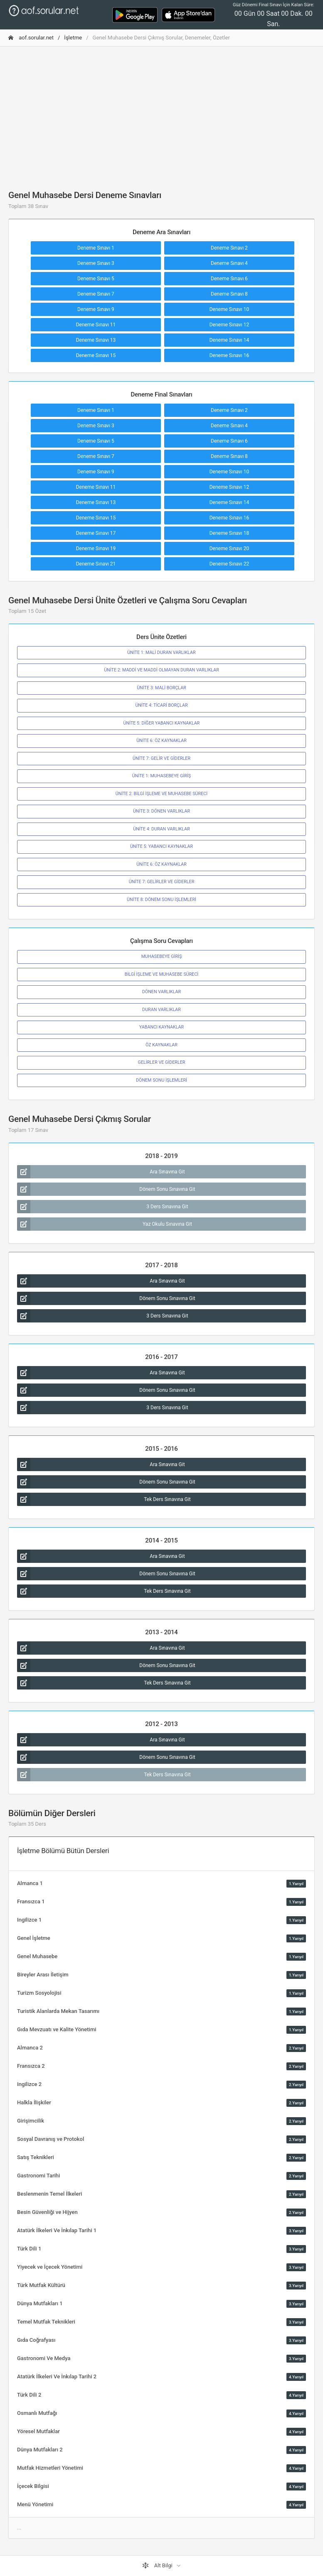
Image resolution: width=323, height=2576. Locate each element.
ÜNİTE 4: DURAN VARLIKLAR (161, 829)
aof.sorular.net (31, 37)
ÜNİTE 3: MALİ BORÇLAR (161, 688)
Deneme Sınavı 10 (229, 309)
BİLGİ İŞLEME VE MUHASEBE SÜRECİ (162, 974)
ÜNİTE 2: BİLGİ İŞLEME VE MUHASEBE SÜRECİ (161, 793)
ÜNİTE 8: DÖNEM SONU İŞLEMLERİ (161, 899)
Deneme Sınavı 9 (95, 309)
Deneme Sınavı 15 (96, 355)
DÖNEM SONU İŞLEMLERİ (161, 1080)
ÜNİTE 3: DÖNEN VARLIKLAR (161, 811)
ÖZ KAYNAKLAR (161, 1045)
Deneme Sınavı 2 (229, 248)
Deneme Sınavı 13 (96, 340)
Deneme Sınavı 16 (229, 355)
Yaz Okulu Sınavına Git (104, 1224)
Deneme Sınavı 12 (229, 325)
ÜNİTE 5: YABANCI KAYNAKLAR (161, 846)
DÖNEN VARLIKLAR (161, 991)
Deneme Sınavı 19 (96, 548)
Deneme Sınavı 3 (95, 263)
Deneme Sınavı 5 (95, 279)
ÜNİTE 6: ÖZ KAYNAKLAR (161, 740)
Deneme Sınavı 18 (229, 533)
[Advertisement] (161, 111)
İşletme (73, 37)
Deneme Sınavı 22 (229, 564)
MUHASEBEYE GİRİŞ (161, 956)
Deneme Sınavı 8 (229, 294)
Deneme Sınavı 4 (229, 263)
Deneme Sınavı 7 (95, 294)
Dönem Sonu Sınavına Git (106, 1189)
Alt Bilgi (158, 2565)
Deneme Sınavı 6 (229, 279)
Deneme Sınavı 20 (229, 548)
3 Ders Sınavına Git (102, 1206)
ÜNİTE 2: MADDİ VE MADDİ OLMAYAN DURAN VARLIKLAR (161, 670)
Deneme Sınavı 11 (96, 325)
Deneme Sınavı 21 (96, 564)
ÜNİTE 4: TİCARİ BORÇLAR (161, 705)
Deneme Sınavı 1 (95, 248)
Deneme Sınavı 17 (96, 533)
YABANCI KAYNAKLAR (161, 1027)
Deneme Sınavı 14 (229, 340)
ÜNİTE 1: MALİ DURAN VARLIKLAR (161, 652)
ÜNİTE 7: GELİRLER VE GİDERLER (162, 881)
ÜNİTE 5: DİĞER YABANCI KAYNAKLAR (161, 723)
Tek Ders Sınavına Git (104, 1499)
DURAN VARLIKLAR (161, 1009)
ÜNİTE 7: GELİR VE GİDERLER (161, 758)
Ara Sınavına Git (101, 1171)
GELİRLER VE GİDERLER (161, 1062)
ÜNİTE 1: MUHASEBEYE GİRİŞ (161, 776)
